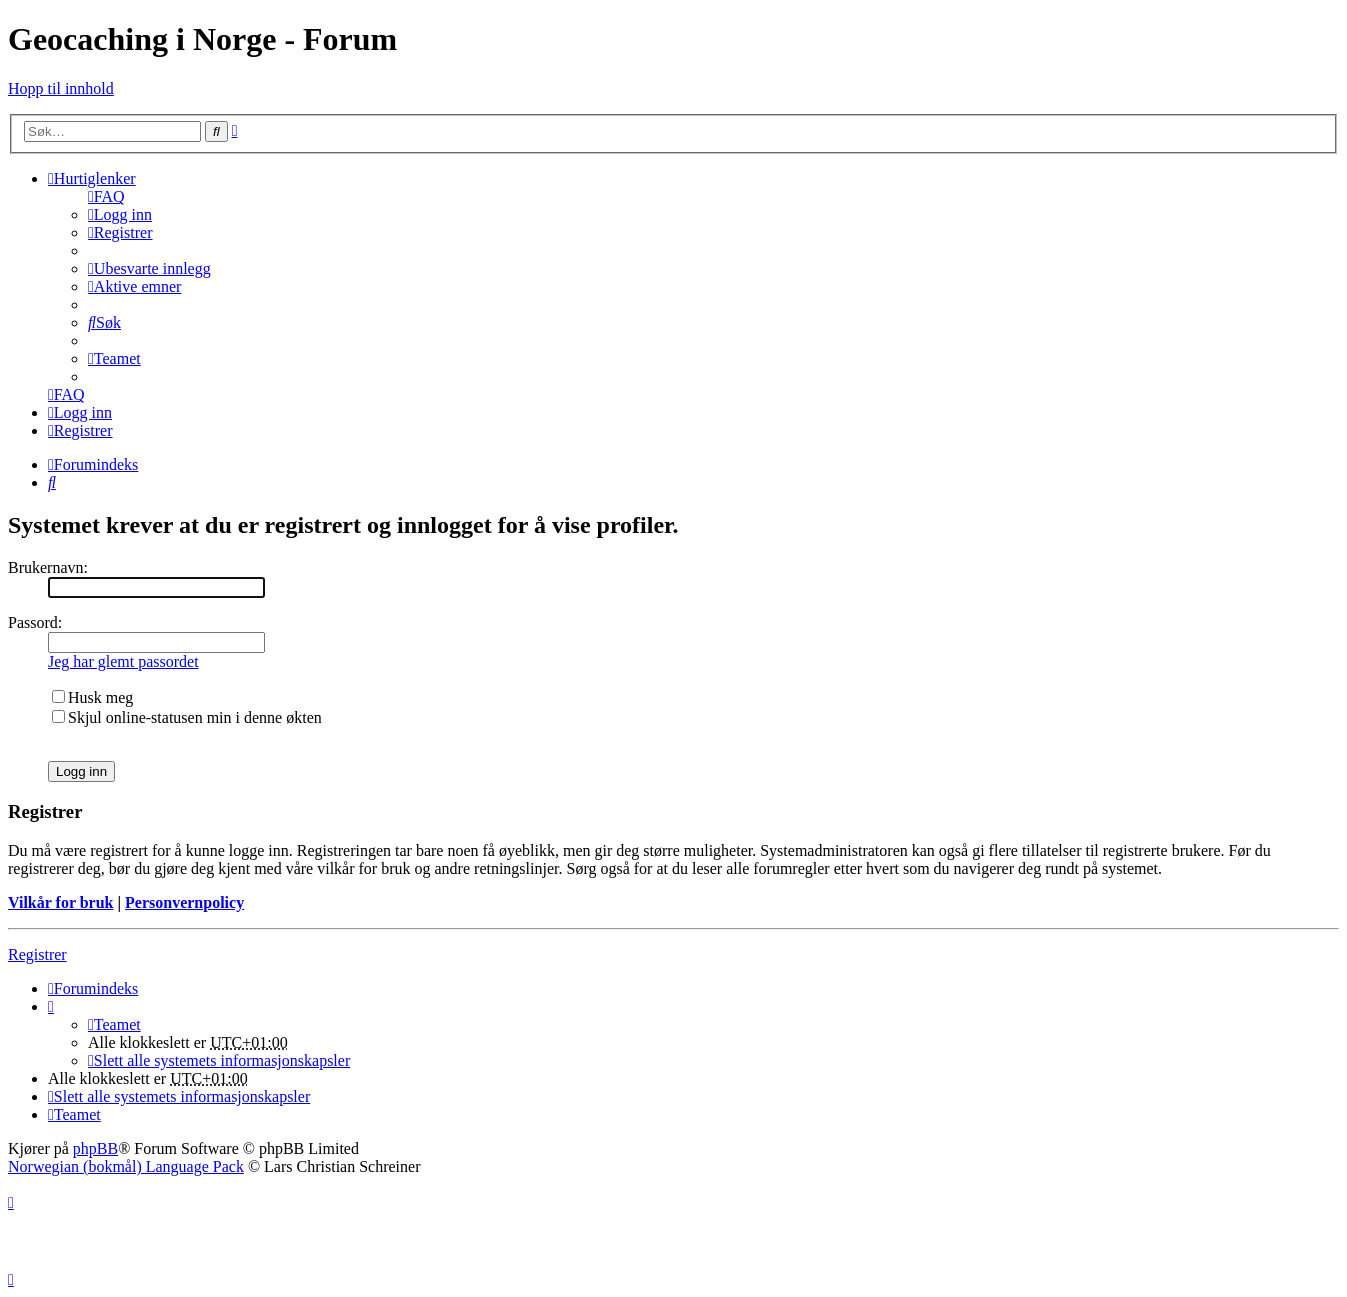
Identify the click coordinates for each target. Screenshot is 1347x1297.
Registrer (37, 954)
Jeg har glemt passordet (123, 661)
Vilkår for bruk (61, 902)
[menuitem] (106, 196)
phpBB (95, 1148)
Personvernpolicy (184, 902)
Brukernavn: (48, 567)
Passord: (35, 622)
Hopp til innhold (61, 88)
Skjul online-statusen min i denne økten (187, 717)
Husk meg (92, 697)
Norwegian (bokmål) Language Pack (126, 1166)
